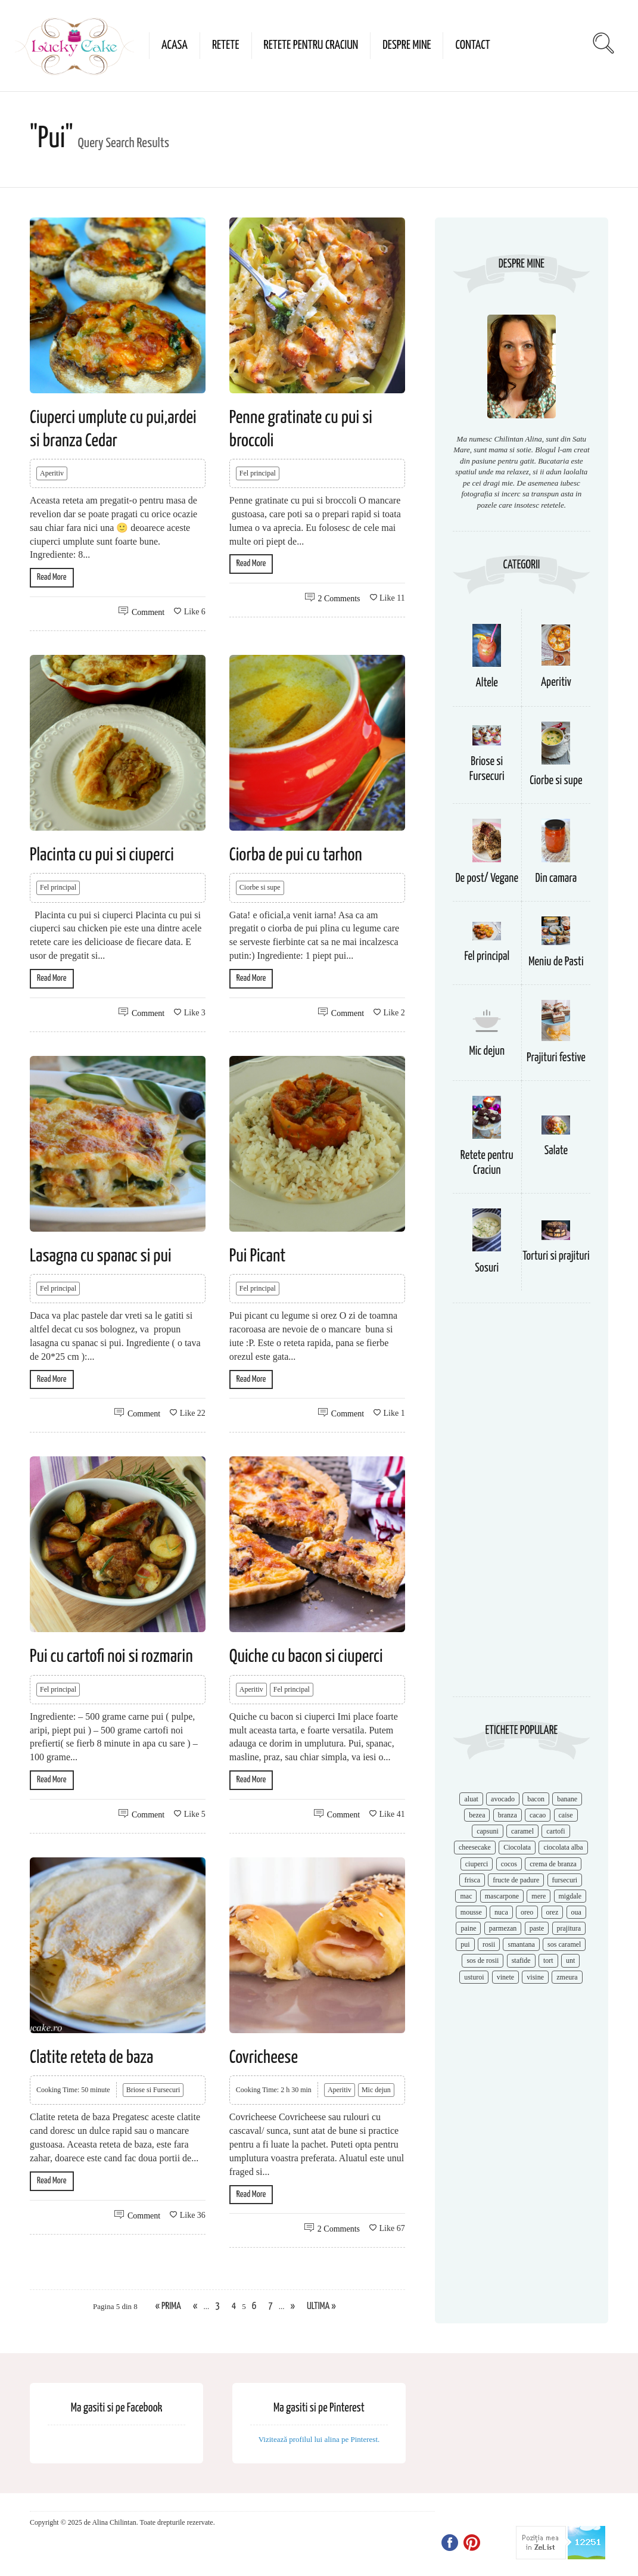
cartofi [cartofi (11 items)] (555, 1831)
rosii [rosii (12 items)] (489, 1944)
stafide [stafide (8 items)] (521, 1960)
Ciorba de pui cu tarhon (295, 855)
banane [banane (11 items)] (567, 1799)
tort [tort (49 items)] (548, 1960)
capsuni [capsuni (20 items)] (488, 1831)
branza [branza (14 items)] (507, 1815)
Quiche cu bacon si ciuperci (306, 1656)
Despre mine (406, 45)
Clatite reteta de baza (91, 2058)
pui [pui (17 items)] (464, 1944)
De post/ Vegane (486, 878)
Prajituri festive (556, 1058)
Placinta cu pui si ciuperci (102, 855)
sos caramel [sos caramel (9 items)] (564, 1944)
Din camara (556, 878)
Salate (556, 1151)
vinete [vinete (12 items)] (505, 1977)
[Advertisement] (521, 1506)
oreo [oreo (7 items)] (527, 1912)
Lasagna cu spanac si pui (101, 1256)
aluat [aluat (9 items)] (471, 1799)
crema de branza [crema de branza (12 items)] (553, 1864)
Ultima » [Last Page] (321, 2306)
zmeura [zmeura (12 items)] (566, 1977)
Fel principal (257, 473)
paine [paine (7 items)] (468, 1928)
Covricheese (263, 2058)
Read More (52, 577)
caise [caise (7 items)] (566, 1815)
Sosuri (487, 1268)
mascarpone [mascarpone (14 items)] (502, 1896)
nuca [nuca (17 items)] (501, 1912)
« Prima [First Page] (168, 2306)
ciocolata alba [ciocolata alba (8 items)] (563, 1847)
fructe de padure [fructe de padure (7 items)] (516, 1880)
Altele (487, 683)
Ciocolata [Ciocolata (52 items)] (517, 1847)
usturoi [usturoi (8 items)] (474, 1977)
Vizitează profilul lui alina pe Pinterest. (319, 2439)
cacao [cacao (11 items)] (538, 1815)
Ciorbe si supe (260, 887)
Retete (225, 45)
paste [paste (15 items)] (537, 1928)
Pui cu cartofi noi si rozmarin (111, 1656)
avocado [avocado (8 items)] (503, 1799)
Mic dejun (376, 2090)
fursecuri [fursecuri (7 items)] (565, 1880)
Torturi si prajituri (556, 1256)
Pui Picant (257, 1256)
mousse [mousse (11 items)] (471, 1912)
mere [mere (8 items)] (538, 1896)
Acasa (174, 45)
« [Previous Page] (195, 2306)
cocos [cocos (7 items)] (509, 1864)
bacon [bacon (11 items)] (535, 1799)
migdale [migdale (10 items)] (570, 1896)
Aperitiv (52, 473)
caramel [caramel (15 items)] (522, 1831)
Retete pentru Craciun (311, 45)
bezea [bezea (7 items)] (477, 1815)
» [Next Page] (293, 2306)
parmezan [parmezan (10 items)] (503, 1928)
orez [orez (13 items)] (552, 1912)
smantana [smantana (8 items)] (521, 1944)
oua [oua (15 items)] (576, 1912)
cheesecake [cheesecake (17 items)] (475, 1847)
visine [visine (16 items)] (535, 1977)
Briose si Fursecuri (153, 2090)
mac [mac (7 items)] (466, 1896)
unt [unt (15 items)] (570, 1960)
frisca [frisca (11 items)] (472, 1880)
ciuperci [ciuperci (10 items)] (476, 1864)
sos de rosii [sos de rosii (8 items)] (482, 1960)
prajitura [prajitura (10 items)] (569, 1928)
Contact (472, 45)
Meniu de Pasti (556, 962)
